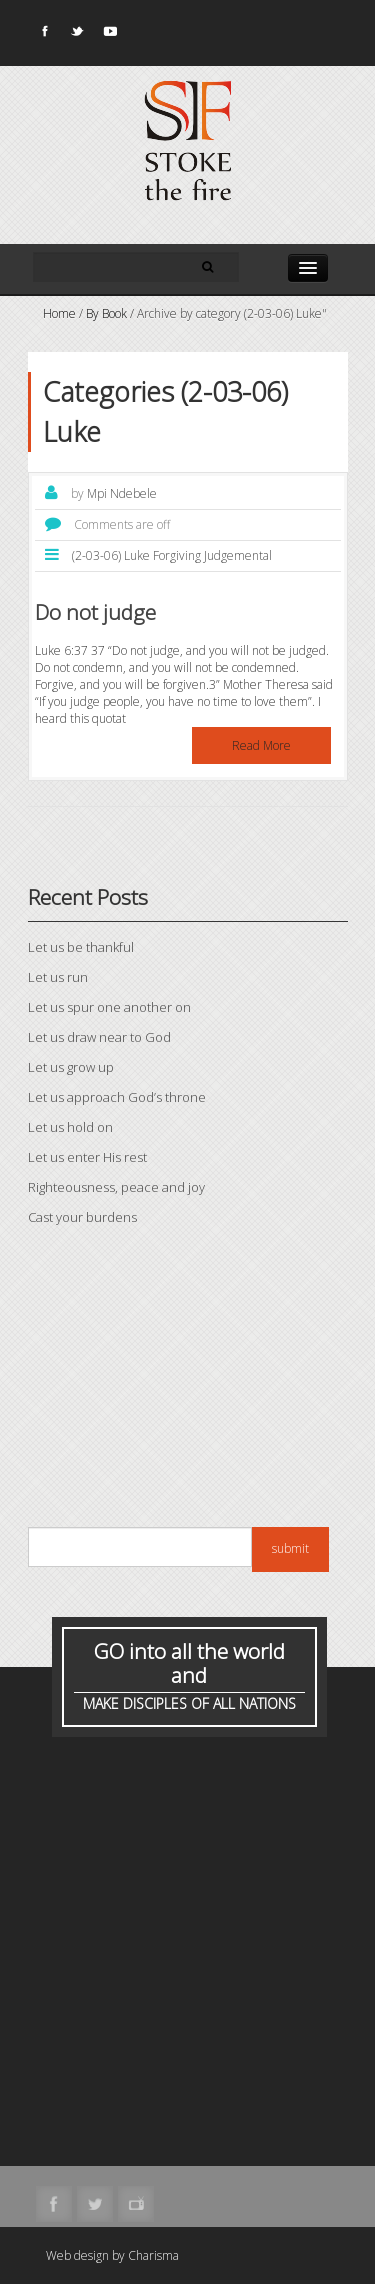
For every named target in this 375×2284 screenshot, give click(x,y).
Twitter (76, 35)
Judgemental (238, 555)
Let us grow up (71, 1067)
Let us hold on (70, 1127)
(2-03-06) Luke (111, 555)
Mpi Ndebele (122, 493)
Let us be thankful (81, 947)
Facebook (43, 35)
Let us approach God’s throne (117, 1097)
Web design (77, 2255)
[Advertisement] (188, 1382)
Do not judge (95, 612)
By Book (106, 313)
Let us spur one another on (109, 1007)
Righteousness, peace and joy (116, 1187)
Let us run (58, 977)
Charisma (153, 2255)
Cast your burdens (82, 1217)
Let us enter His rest (87, 1157)
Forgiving (177, 555)
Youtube (109, 35)
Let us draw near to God (99, 1037)
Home (59, 313)
